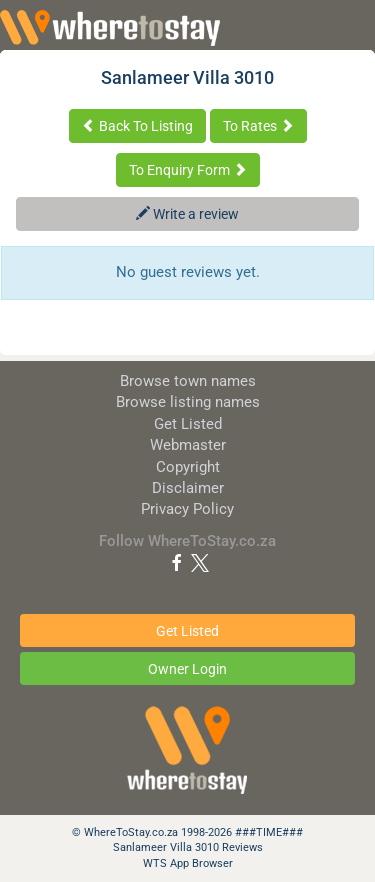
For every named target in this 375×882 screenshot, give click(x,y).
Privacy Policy (187, 509)
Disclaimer (188, 488)
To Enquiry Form (188, 170)
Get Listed (188, 424)
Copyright (188, 467)
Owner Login (187, 669)
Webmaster (188, 445)
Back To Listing (137, 126)
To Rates (258, 126)
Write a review (187, 214)
